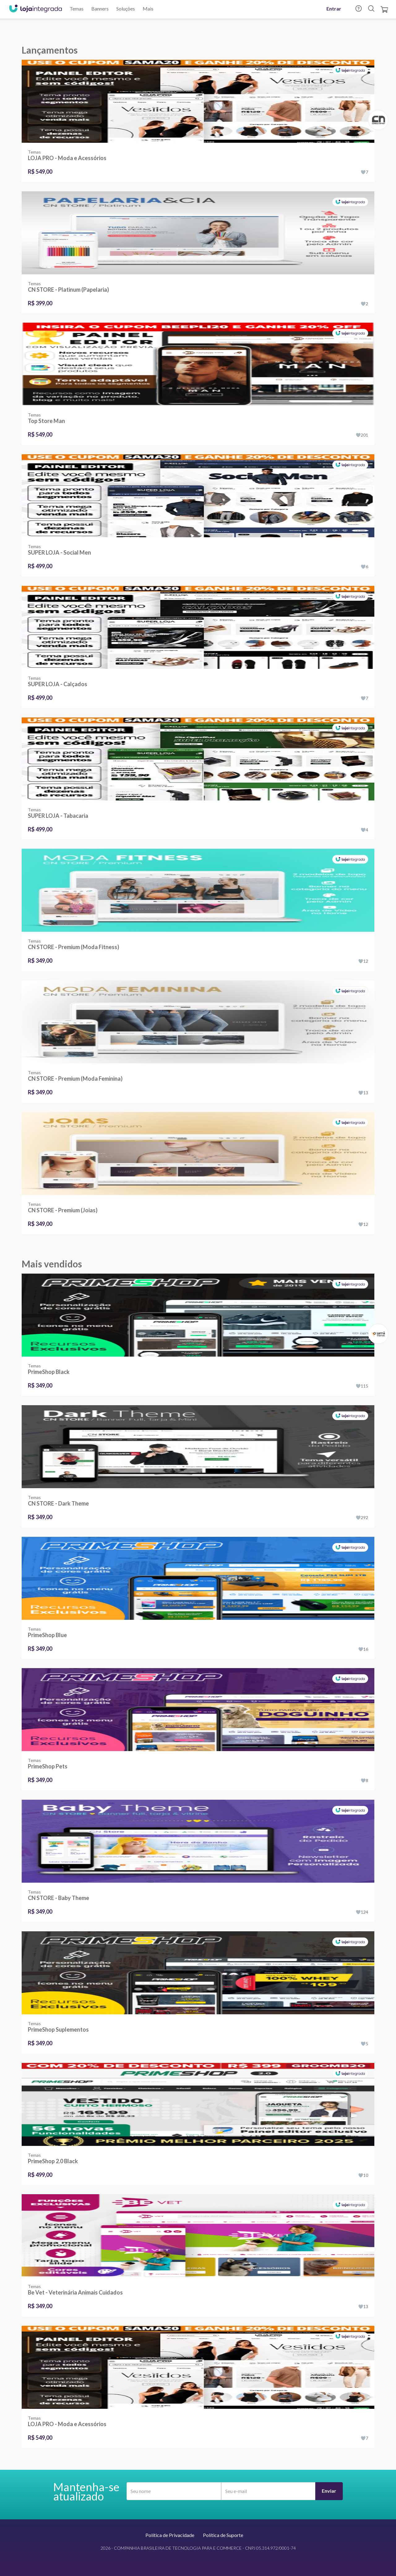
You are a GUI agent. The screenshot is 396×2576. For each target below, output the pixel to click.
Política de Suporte (223, 2535)
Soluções (125, 8)
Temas (77, 8)
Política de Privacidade (169, 2535)
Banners (100, 8)
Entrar (333, 8)
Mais (148, 8)
